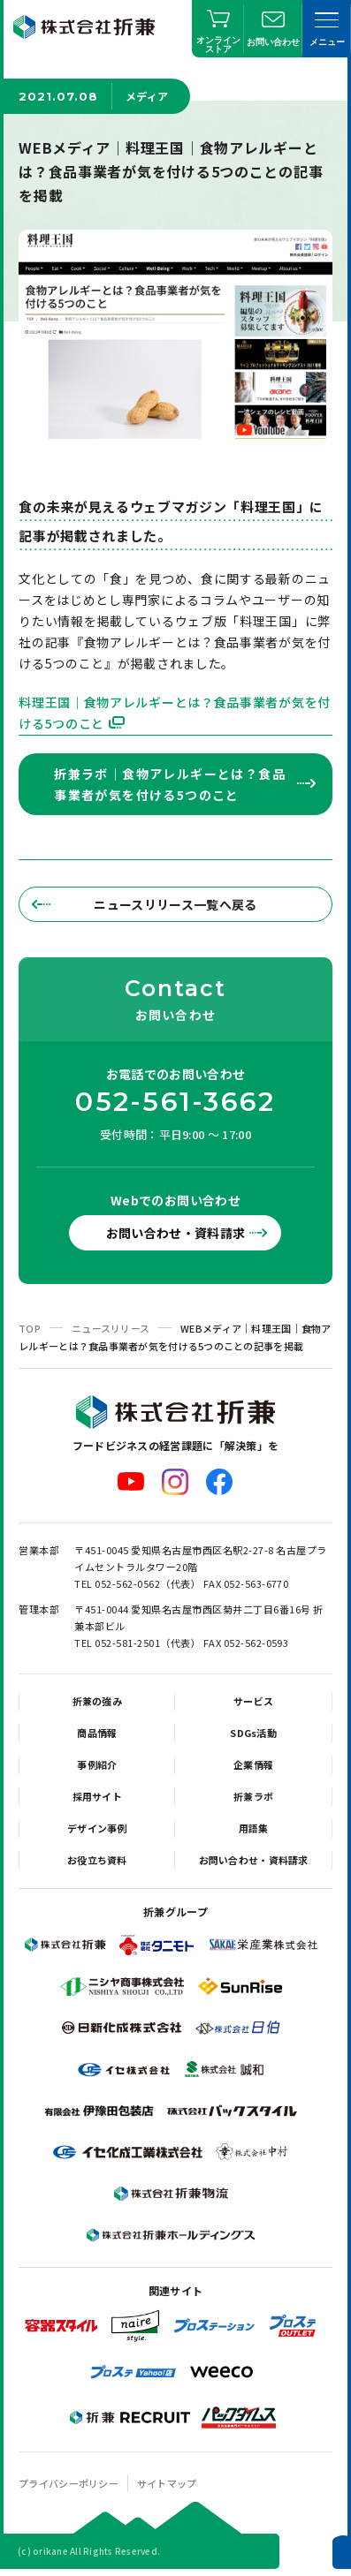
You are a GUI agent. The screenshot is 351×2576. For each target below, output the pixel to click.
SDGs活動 (253, 1733)
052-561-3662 (175, 1102)
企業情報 (253, 1764)
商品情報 (97, 1733)
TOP (30, 1328)
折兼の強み (97, 1701)
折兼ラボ (253, 1796)
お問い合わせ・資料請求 (176, 1233)
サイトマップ (167, 2483)
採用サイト (97, 1796)
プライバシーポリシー (68, 2483)
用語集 (254, 1828)
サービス (253, 1701)
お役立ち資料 (97, 1860)
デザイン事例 (97, 1828)
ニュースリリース (110, 1328)
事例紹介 (97, 1764)
